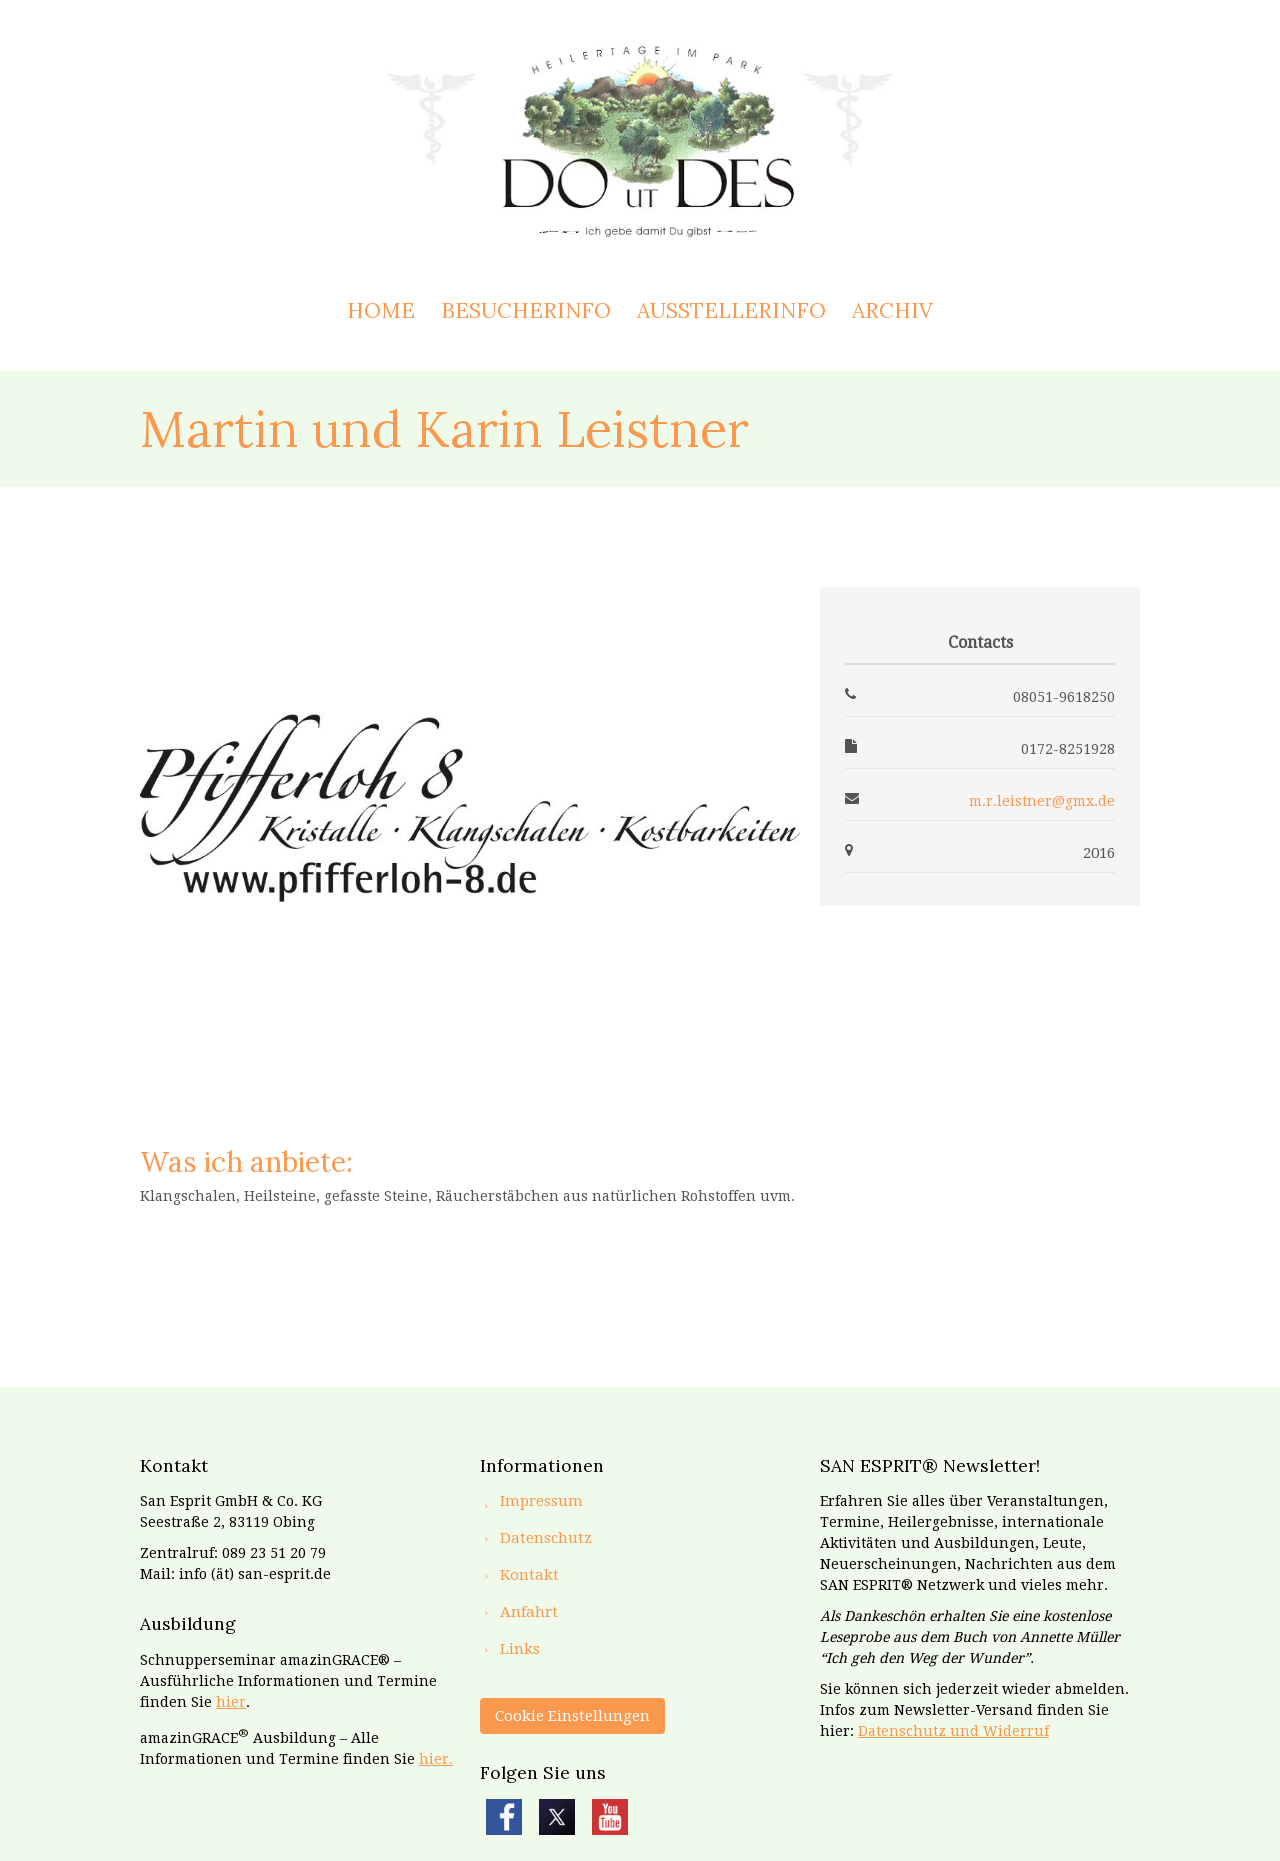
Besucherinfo (526, 310)
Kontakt (529, 1575)
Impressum (541, 1501)
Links (520, 1649)
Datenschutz (546, 1538)
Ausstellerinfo (731, 310)
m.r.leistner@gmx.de (1042, 801)
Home (381, 310)
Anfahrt (529, 1612)
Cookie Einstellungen (572, 1716)
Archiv (892, 310)
